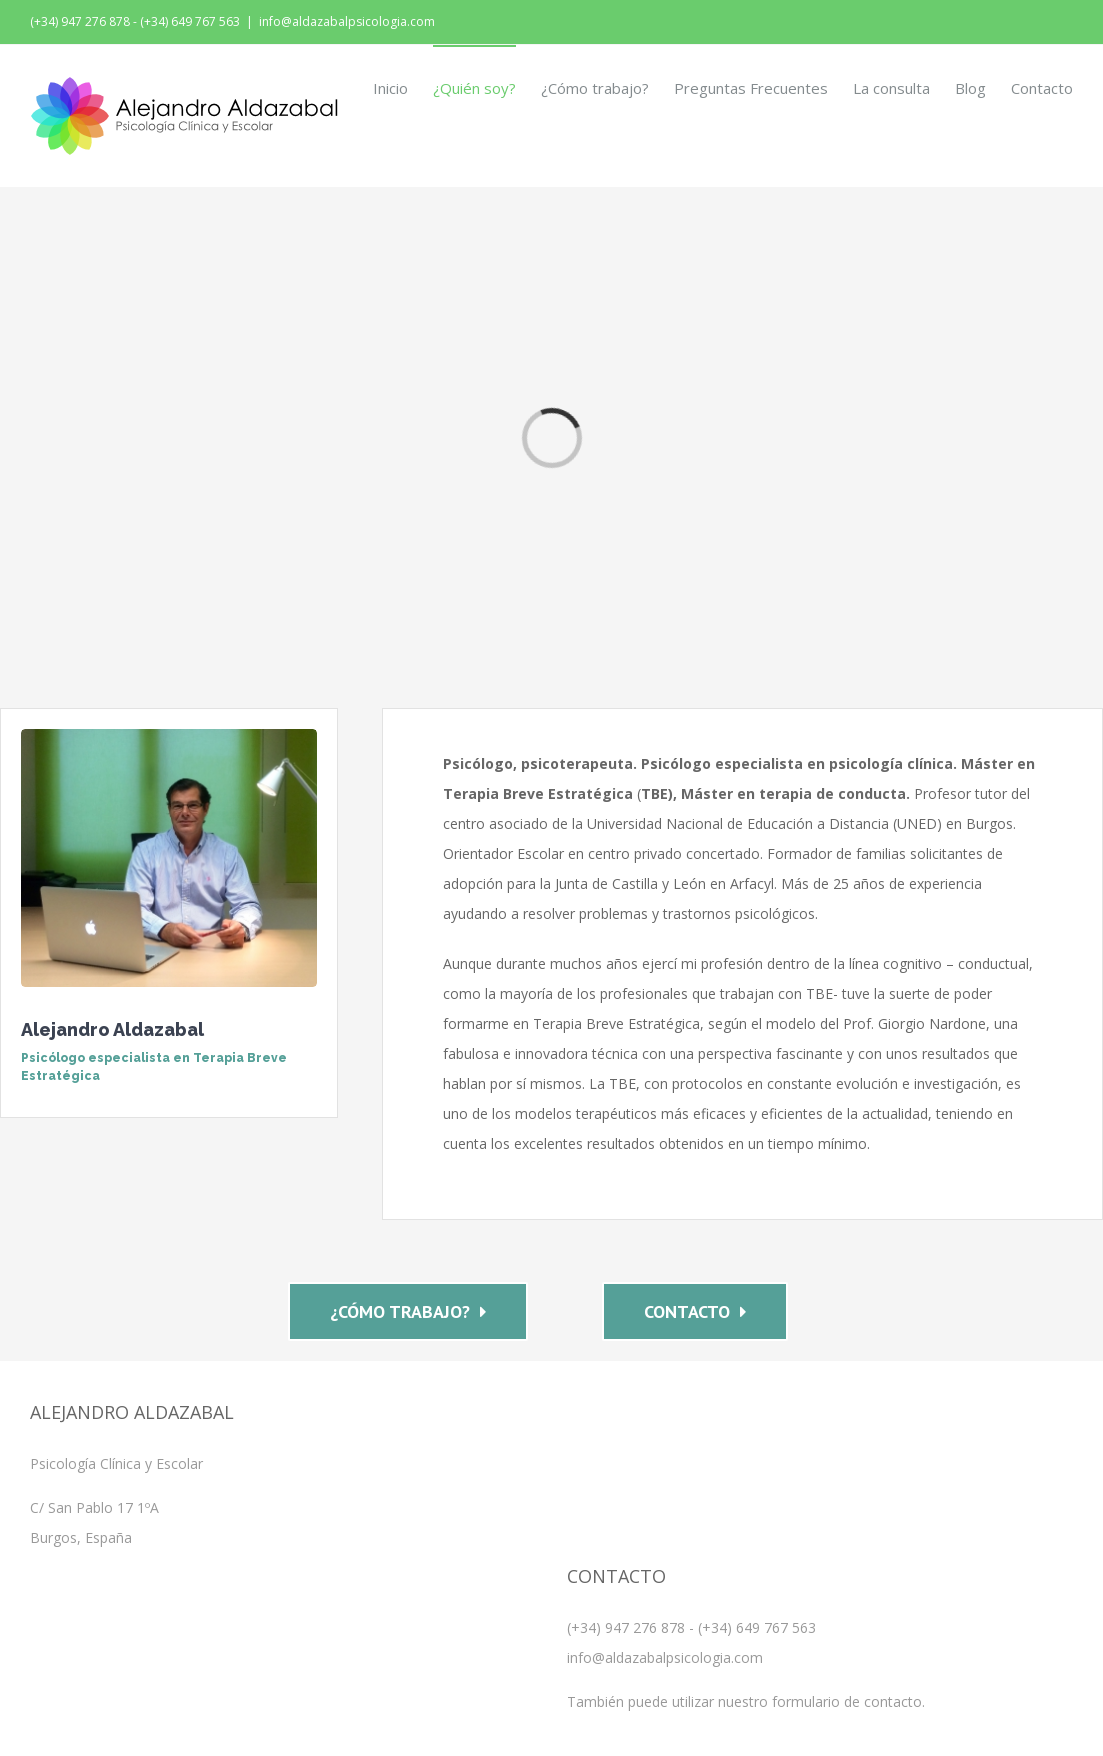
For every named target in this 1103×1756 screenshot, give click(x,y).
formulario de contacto (847, 1701)
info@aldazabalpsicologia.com (347, 21)
